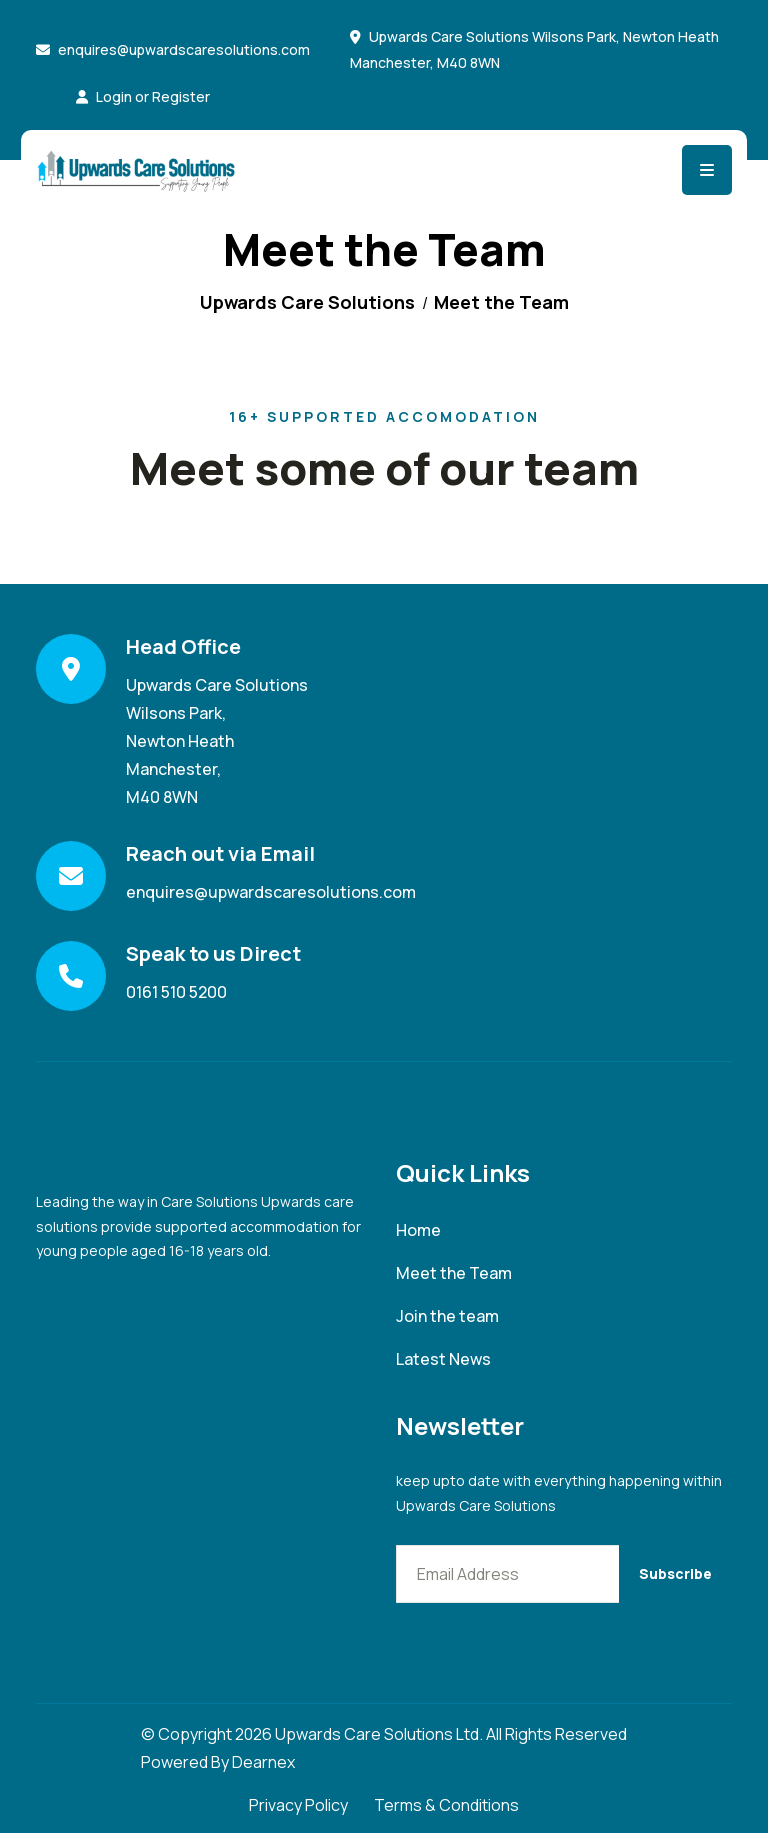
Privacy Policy (298, 1805)
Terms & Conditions (446, 1805)
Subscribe (675, 1573)
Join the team (447, 1316)
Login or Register (143, 96)
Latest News (443, 1359)
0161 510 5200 (176, 992)
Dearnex (263, 1762)
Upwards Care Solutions (307, 302)
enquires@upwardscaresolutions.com (184, 49)
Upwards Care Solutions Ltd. (379, 1734)
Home (418, 1230)
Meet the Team (454, 1273)
